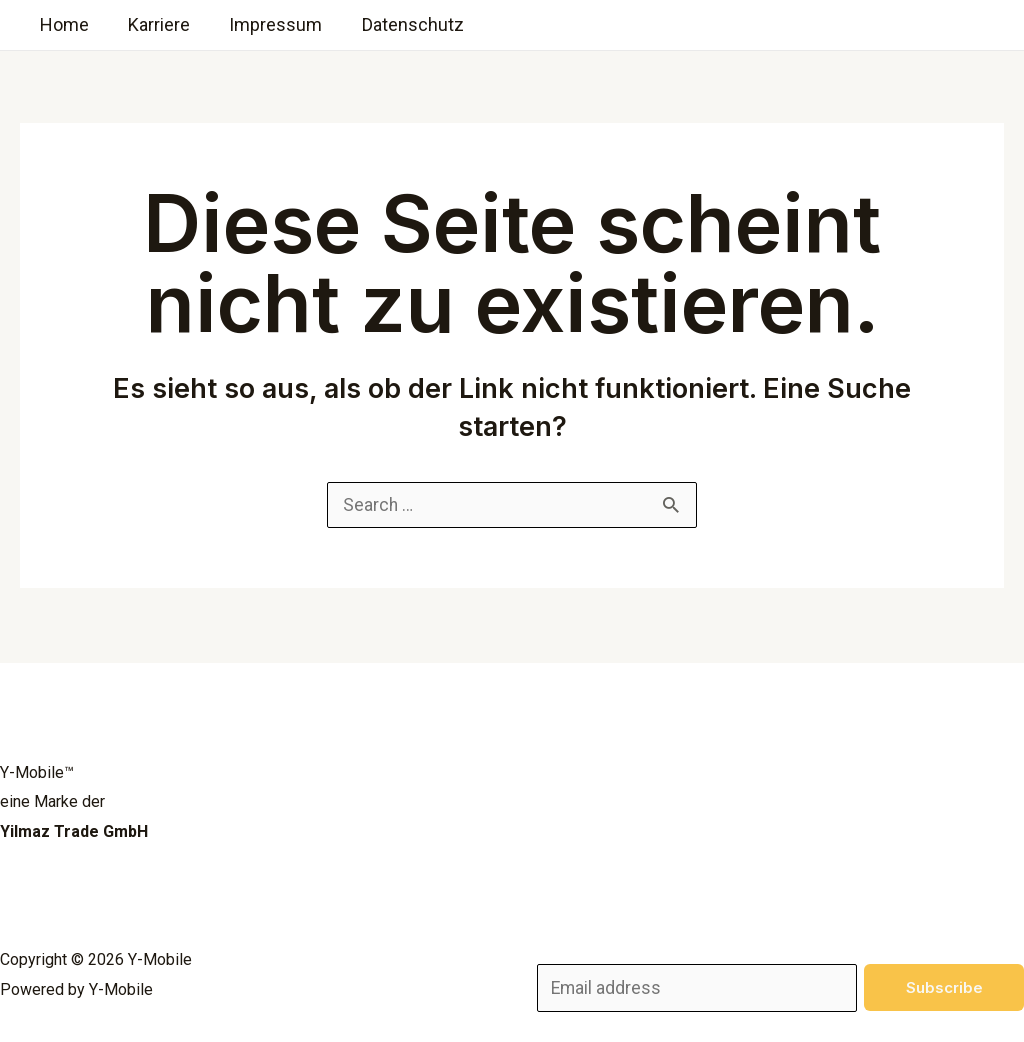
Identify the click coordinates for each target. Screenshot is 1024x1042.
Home (62, 24)
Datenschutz (401, 24)
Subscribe (944, 985)
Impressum (267, 24)
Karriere (154, 24)
